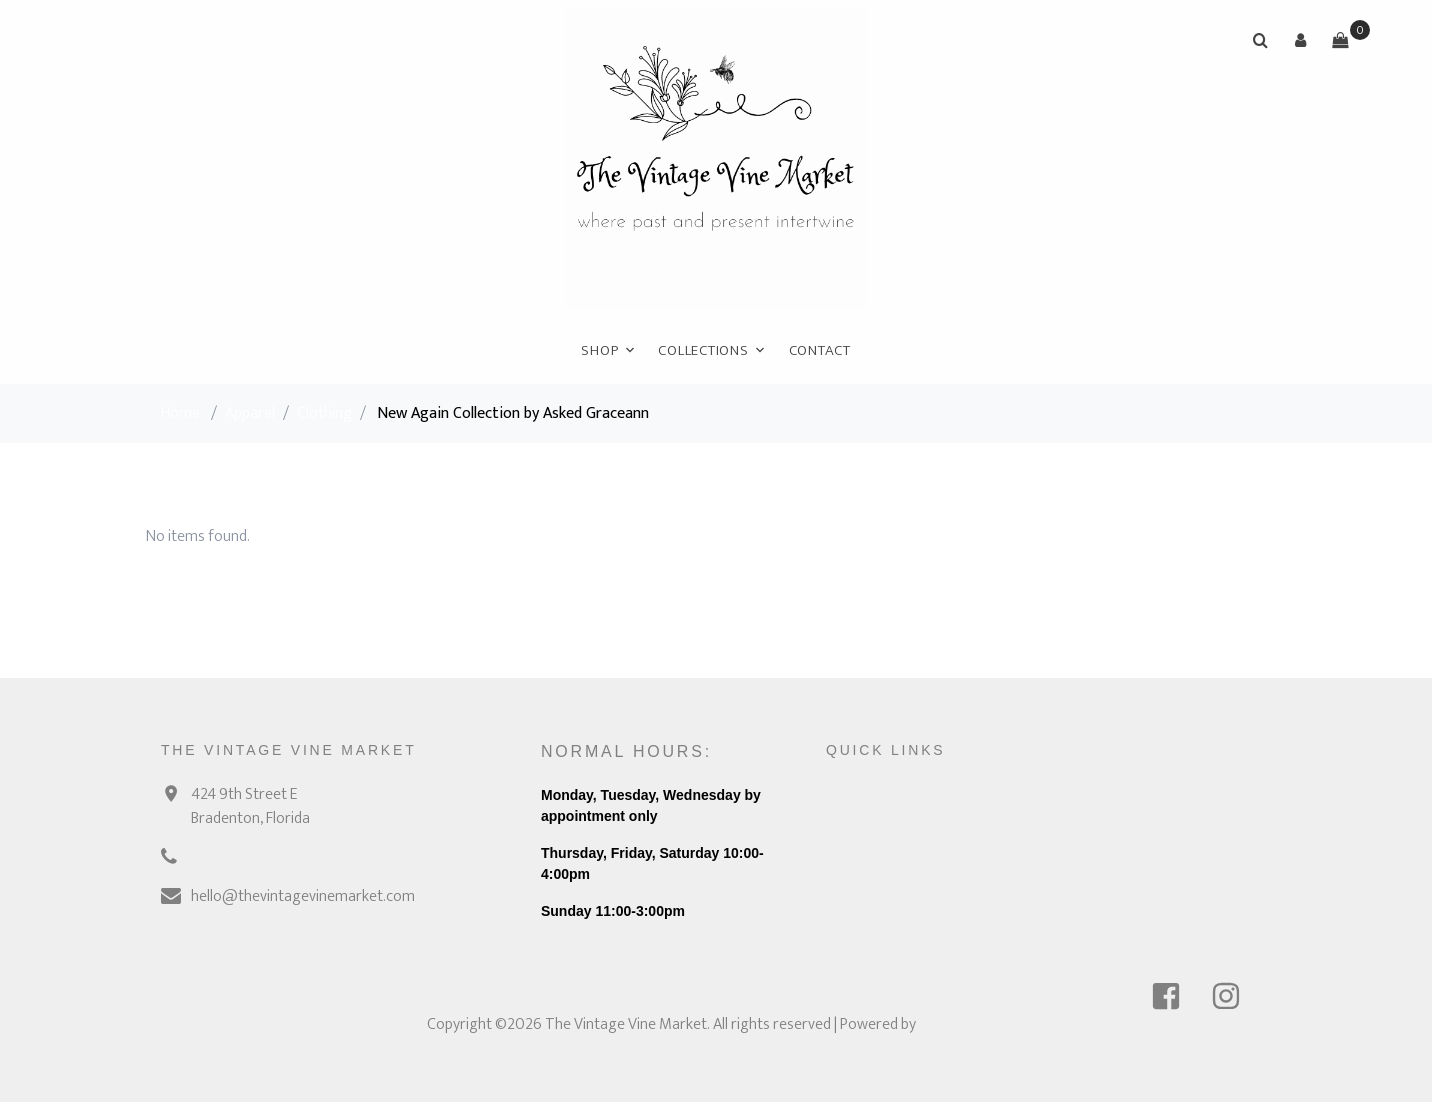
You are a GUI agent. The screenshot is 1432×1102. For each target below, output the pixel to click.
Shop (599, 350)
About (846, 833)
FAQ (839, 870)
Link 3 (1001, 870)
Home (180, 413)
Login (1161, 870)
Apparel (250, 413)
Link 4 (1002, 907)
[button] (1300, 40)
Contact (820, 350)
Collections (703, 350)
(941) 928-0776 (242, 857)
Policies (850, 907)
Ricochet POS (962, 1024)
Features (1172, 833)
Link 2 (1002, 833)
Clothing (324, 413)
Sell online (1175, 796)
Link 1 (1000, 796)
